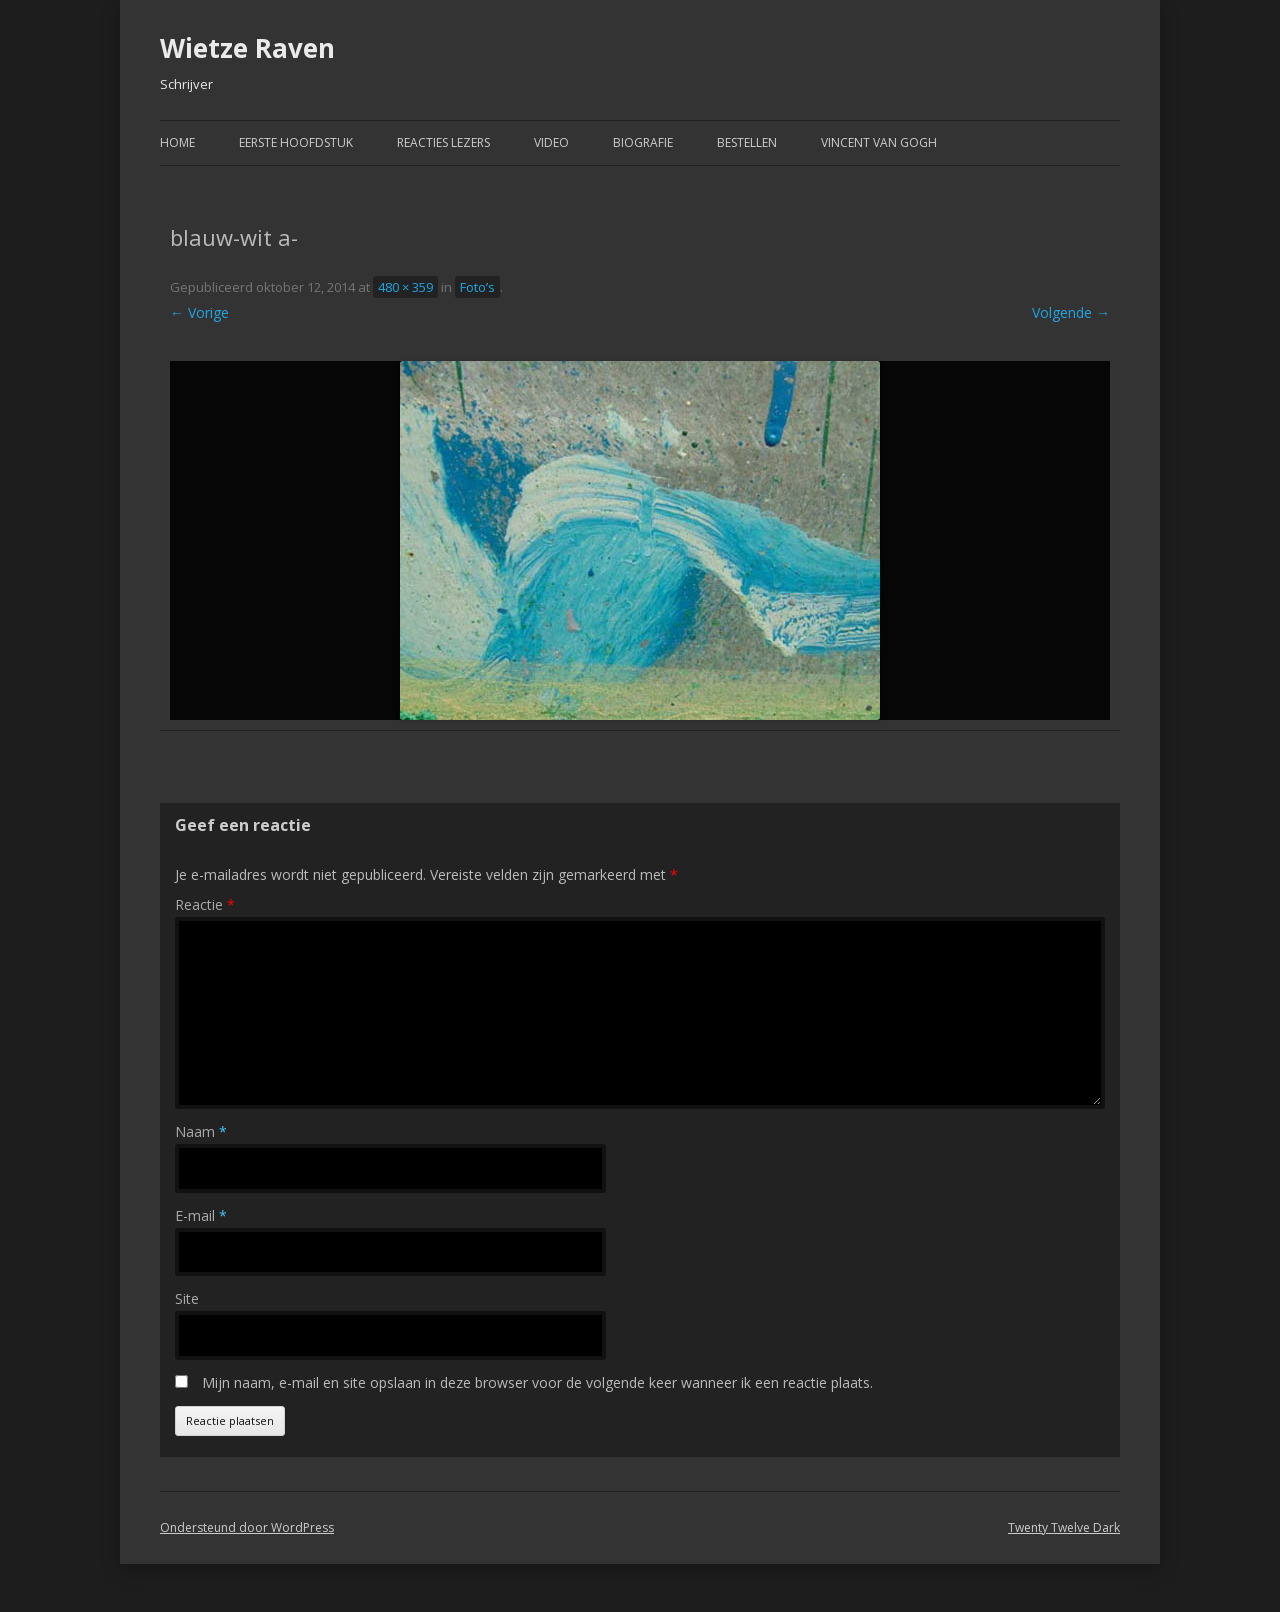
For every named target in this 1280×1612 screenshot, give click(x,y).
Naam (201, 1131)
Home (177, 142)
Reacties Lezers (443, 142)
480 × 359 (405, 287)
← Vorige (199, 312)
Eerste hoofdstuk (296, 142)
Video (551, 142)
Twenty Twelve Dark (1064, 1527)
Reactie (205, 904)
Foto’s (477, 287)
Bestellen (747, 142)
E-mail (201, 1215)
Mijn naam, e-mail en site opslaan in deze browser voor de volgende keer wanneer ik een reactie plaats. (537, 1382)
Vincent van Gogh (879, 142)
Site (187, 1298)
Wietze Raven (247, 48)
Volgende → (1071, 312)
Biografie (643, 142)
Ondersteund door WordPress (247, 1527)
